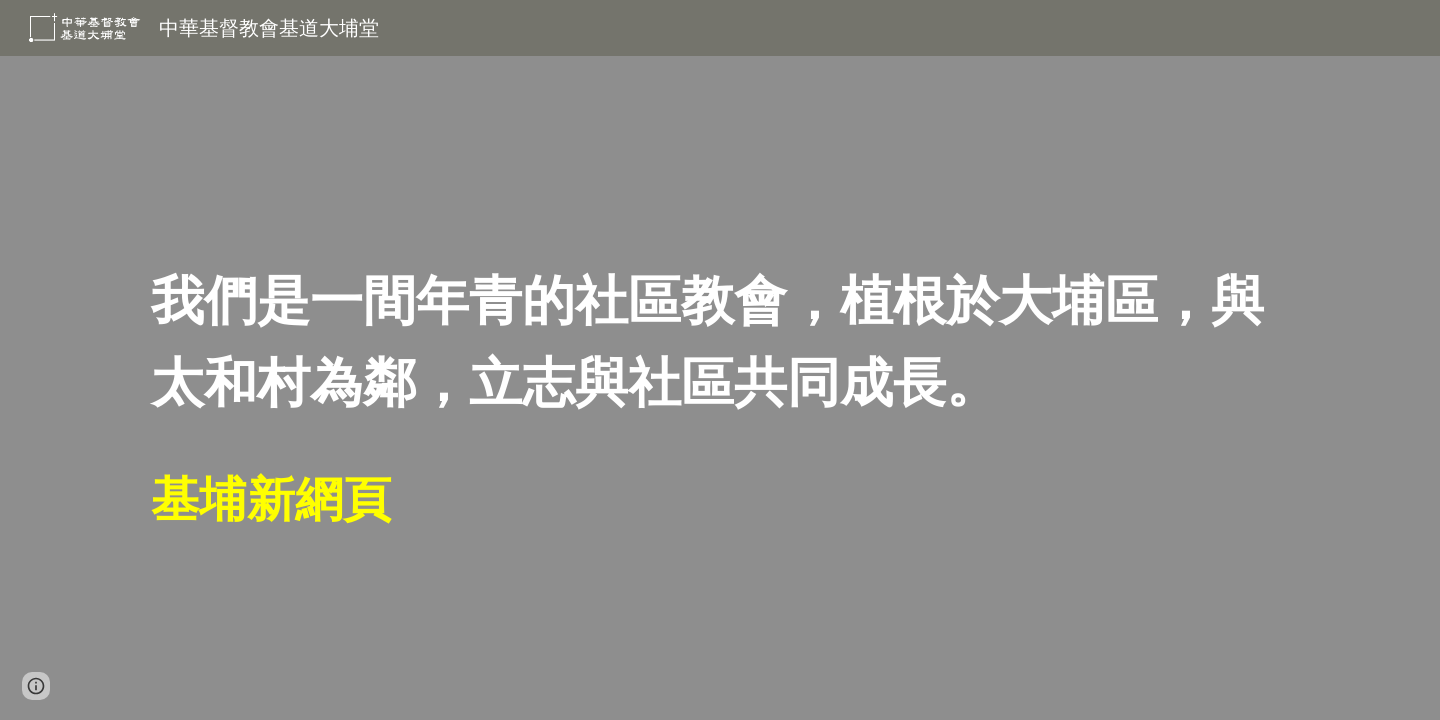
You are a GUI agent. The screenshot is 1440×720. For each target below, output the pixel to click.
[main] (720, 388)
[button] (36, 686)
